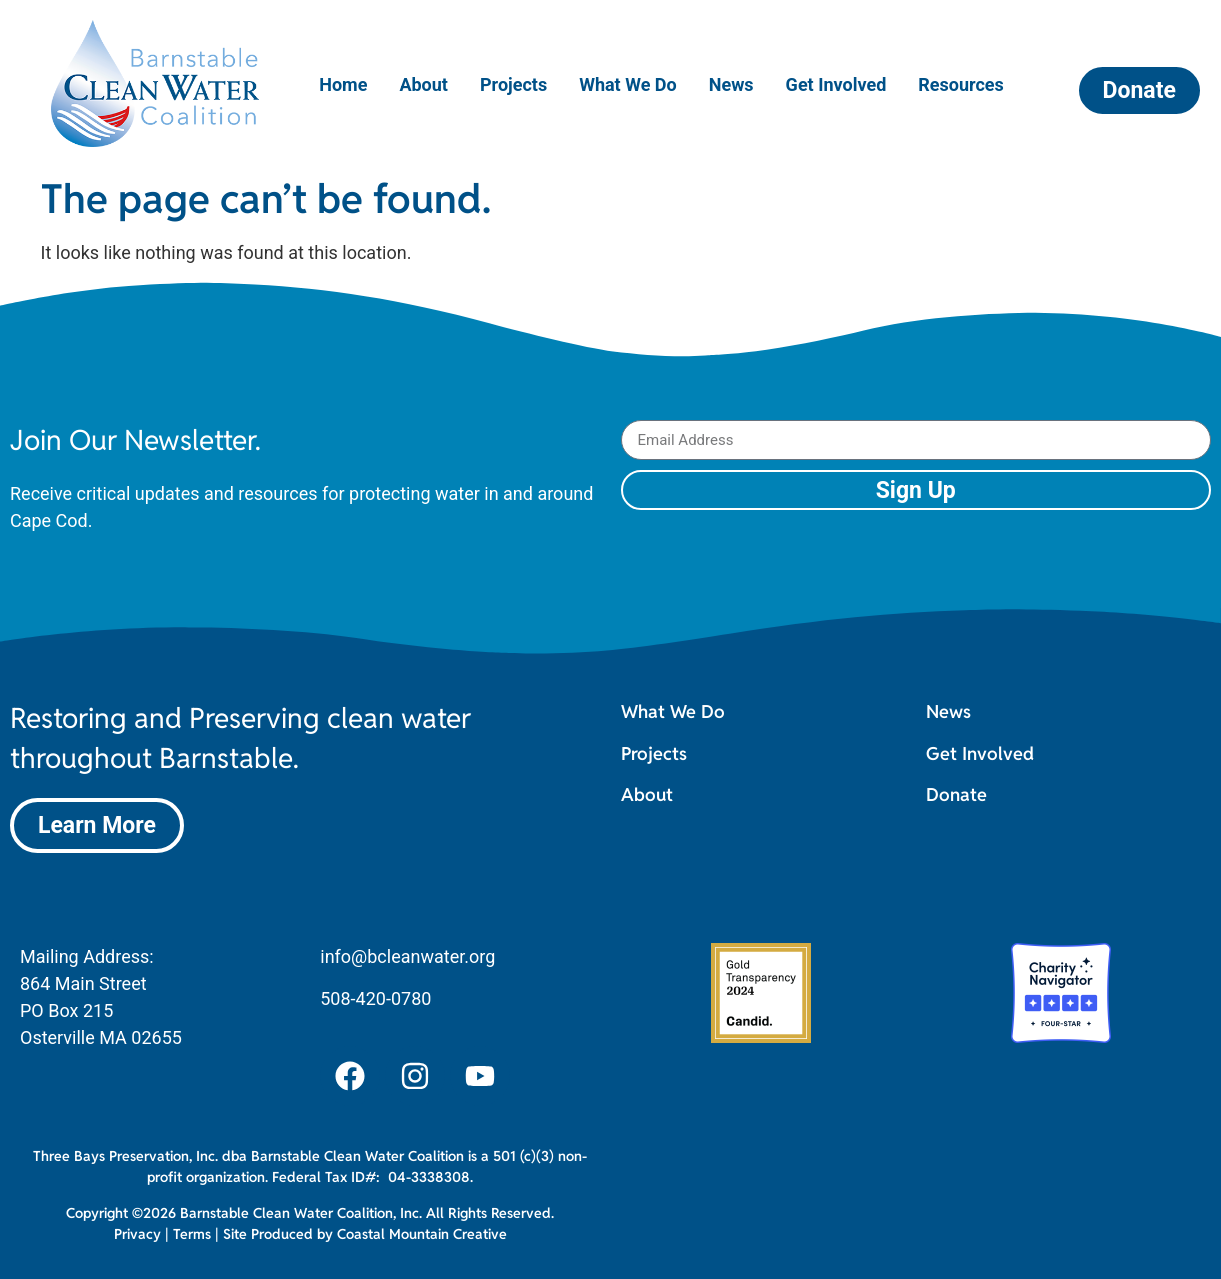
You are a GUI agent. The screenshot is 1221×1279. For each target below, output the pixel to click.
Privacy (137, 1234)
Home (343, 84)
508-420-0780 (375, 998)
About (423, 84)
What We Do (628, 84)
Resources (961, 84)
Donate (956, 794)
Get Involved (836, 84)
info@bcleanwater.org (407, 956)
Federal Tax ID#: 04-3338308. (372, 1177)
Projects (513, 84)
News (731, 84)
